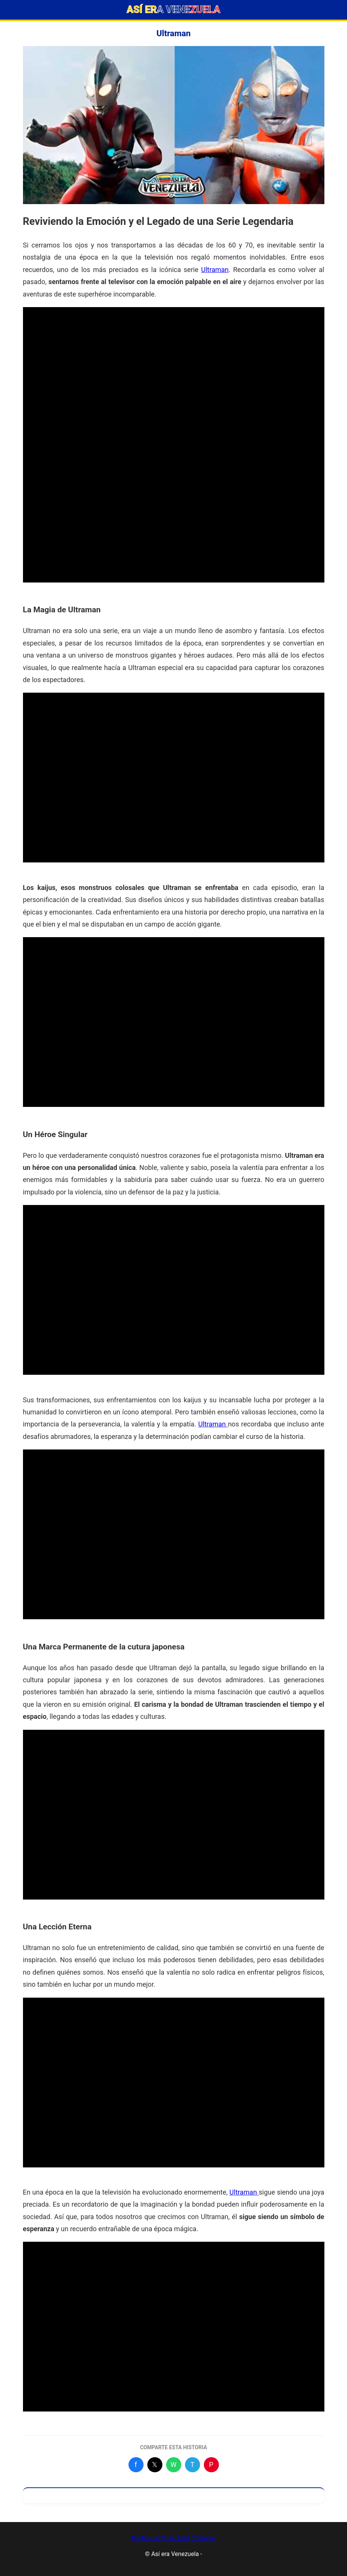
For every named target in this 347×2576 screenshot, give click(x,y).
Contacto (203, 2538)
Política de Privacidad (160, 2538)
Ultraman (215, 270)
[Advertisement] (173, 360)
